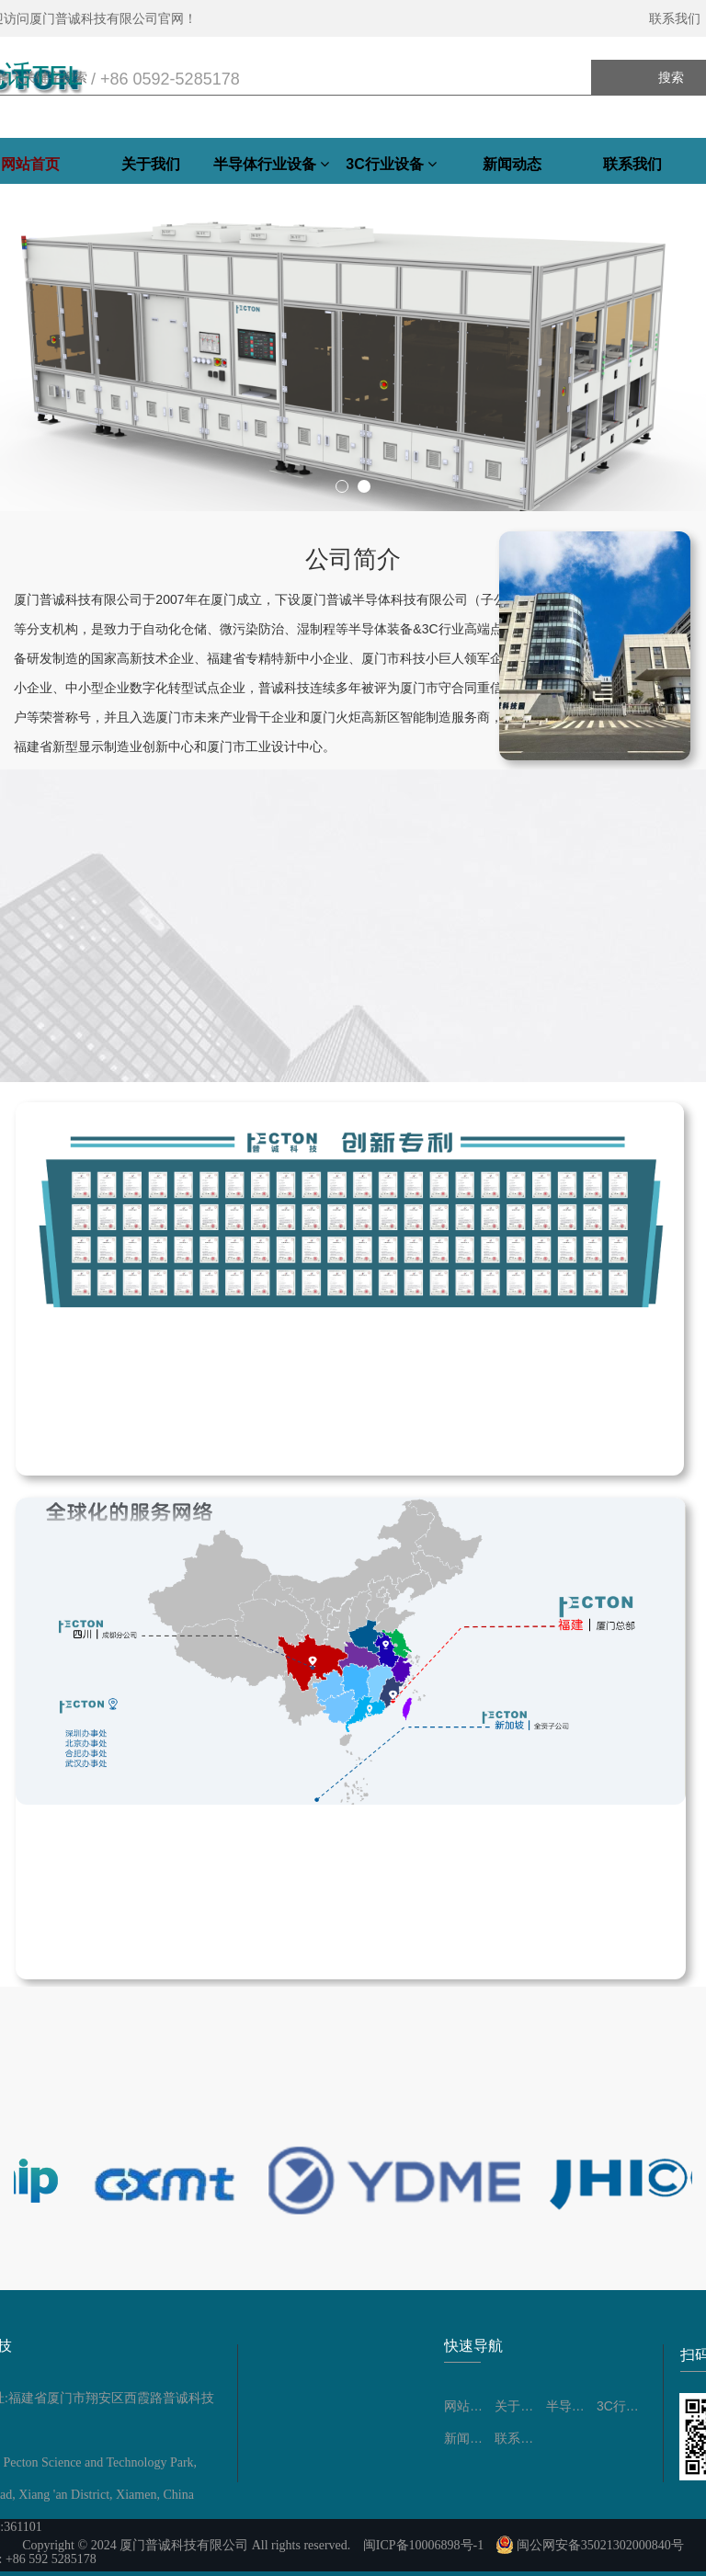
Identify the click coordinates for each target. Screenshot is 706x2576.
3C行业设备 (391, 164)
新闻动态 (512, 164)
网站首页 (469, 2406)
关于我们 (150, 164)
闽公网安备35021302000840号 (590, 2545)
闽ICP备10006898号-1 (423, 2545)
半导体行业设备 (271, 164)
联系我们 (632, 164)
